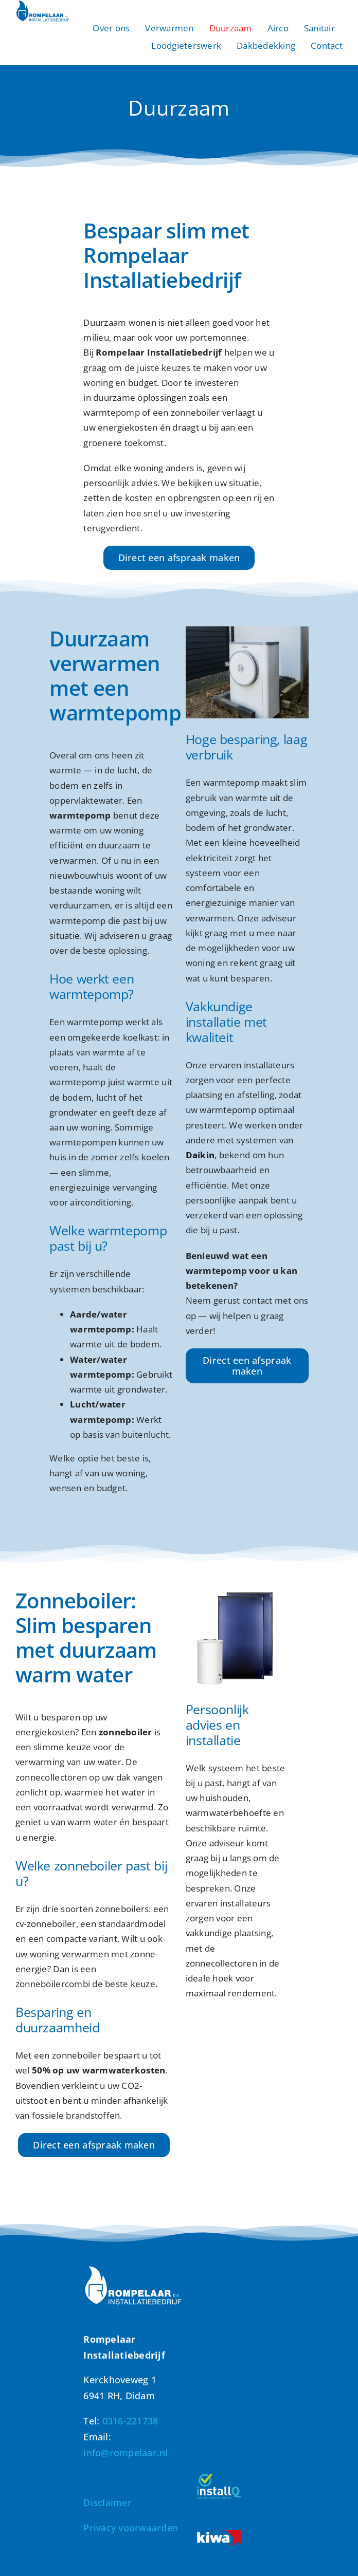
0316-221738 (130, 2421)
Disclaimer (107, 2502)
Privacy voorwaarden (130, 2528)
